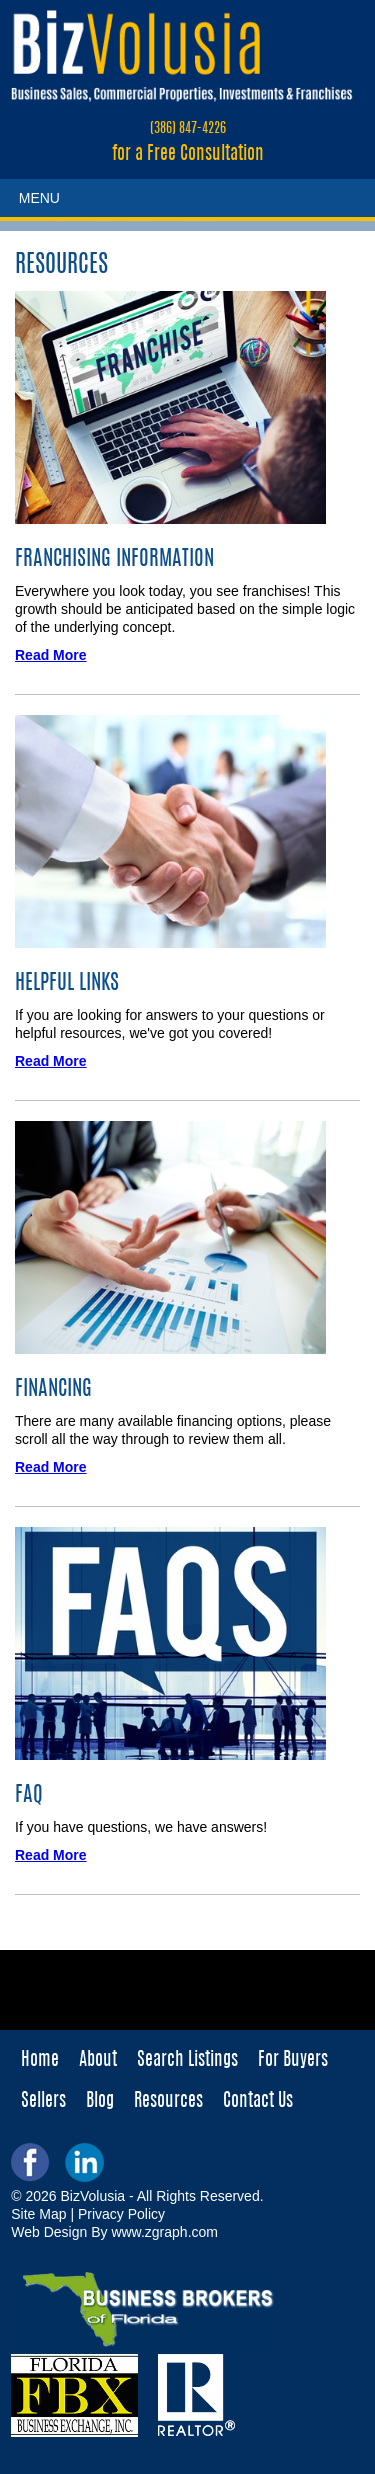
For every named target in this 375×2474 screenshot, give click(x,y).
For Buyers (293, 2061)
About (98, 2061)
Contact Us (258, 2102)
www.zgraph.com (164, 2232)
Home (40, 2061)
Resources (168, 2102)
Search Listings (187, 2061)
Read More (51, 655)
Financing (53, 1389)
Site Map (38, 2214)
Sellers (43, 2102)
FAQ (29, 1795)
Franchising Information (114, 559)
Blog (100, 2102)
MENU (39, 198)
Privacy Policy (121, 2214)
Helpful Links (67, 983)
